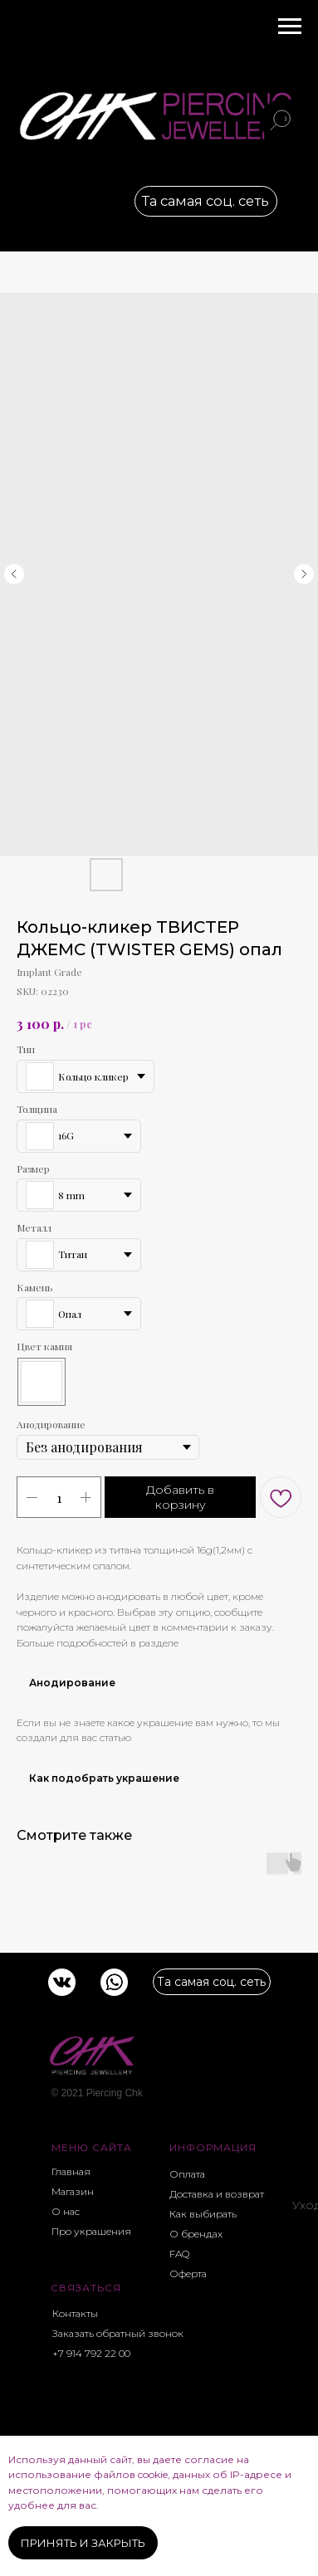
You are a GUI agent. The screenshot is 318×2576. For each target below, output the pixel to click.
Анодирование (72, 1682)
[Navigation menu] (289, 26)
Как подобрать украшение (104, 1778)
